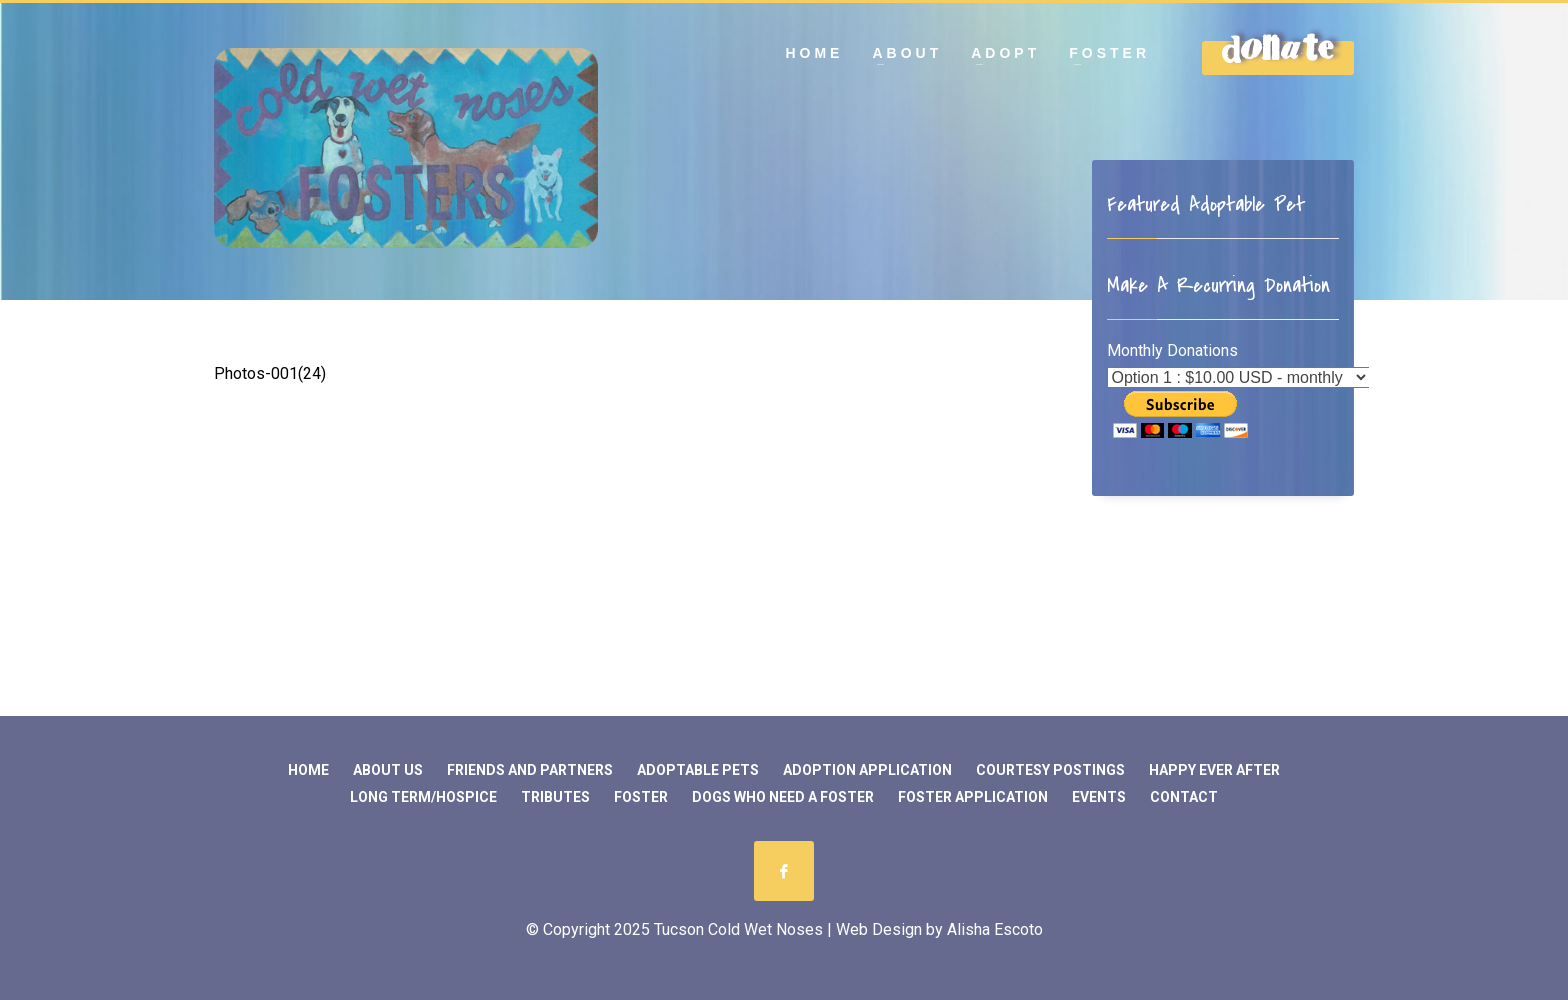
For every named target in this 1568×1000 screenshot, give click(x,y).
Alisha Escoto (995, 929)
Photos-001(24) (270, 373)
